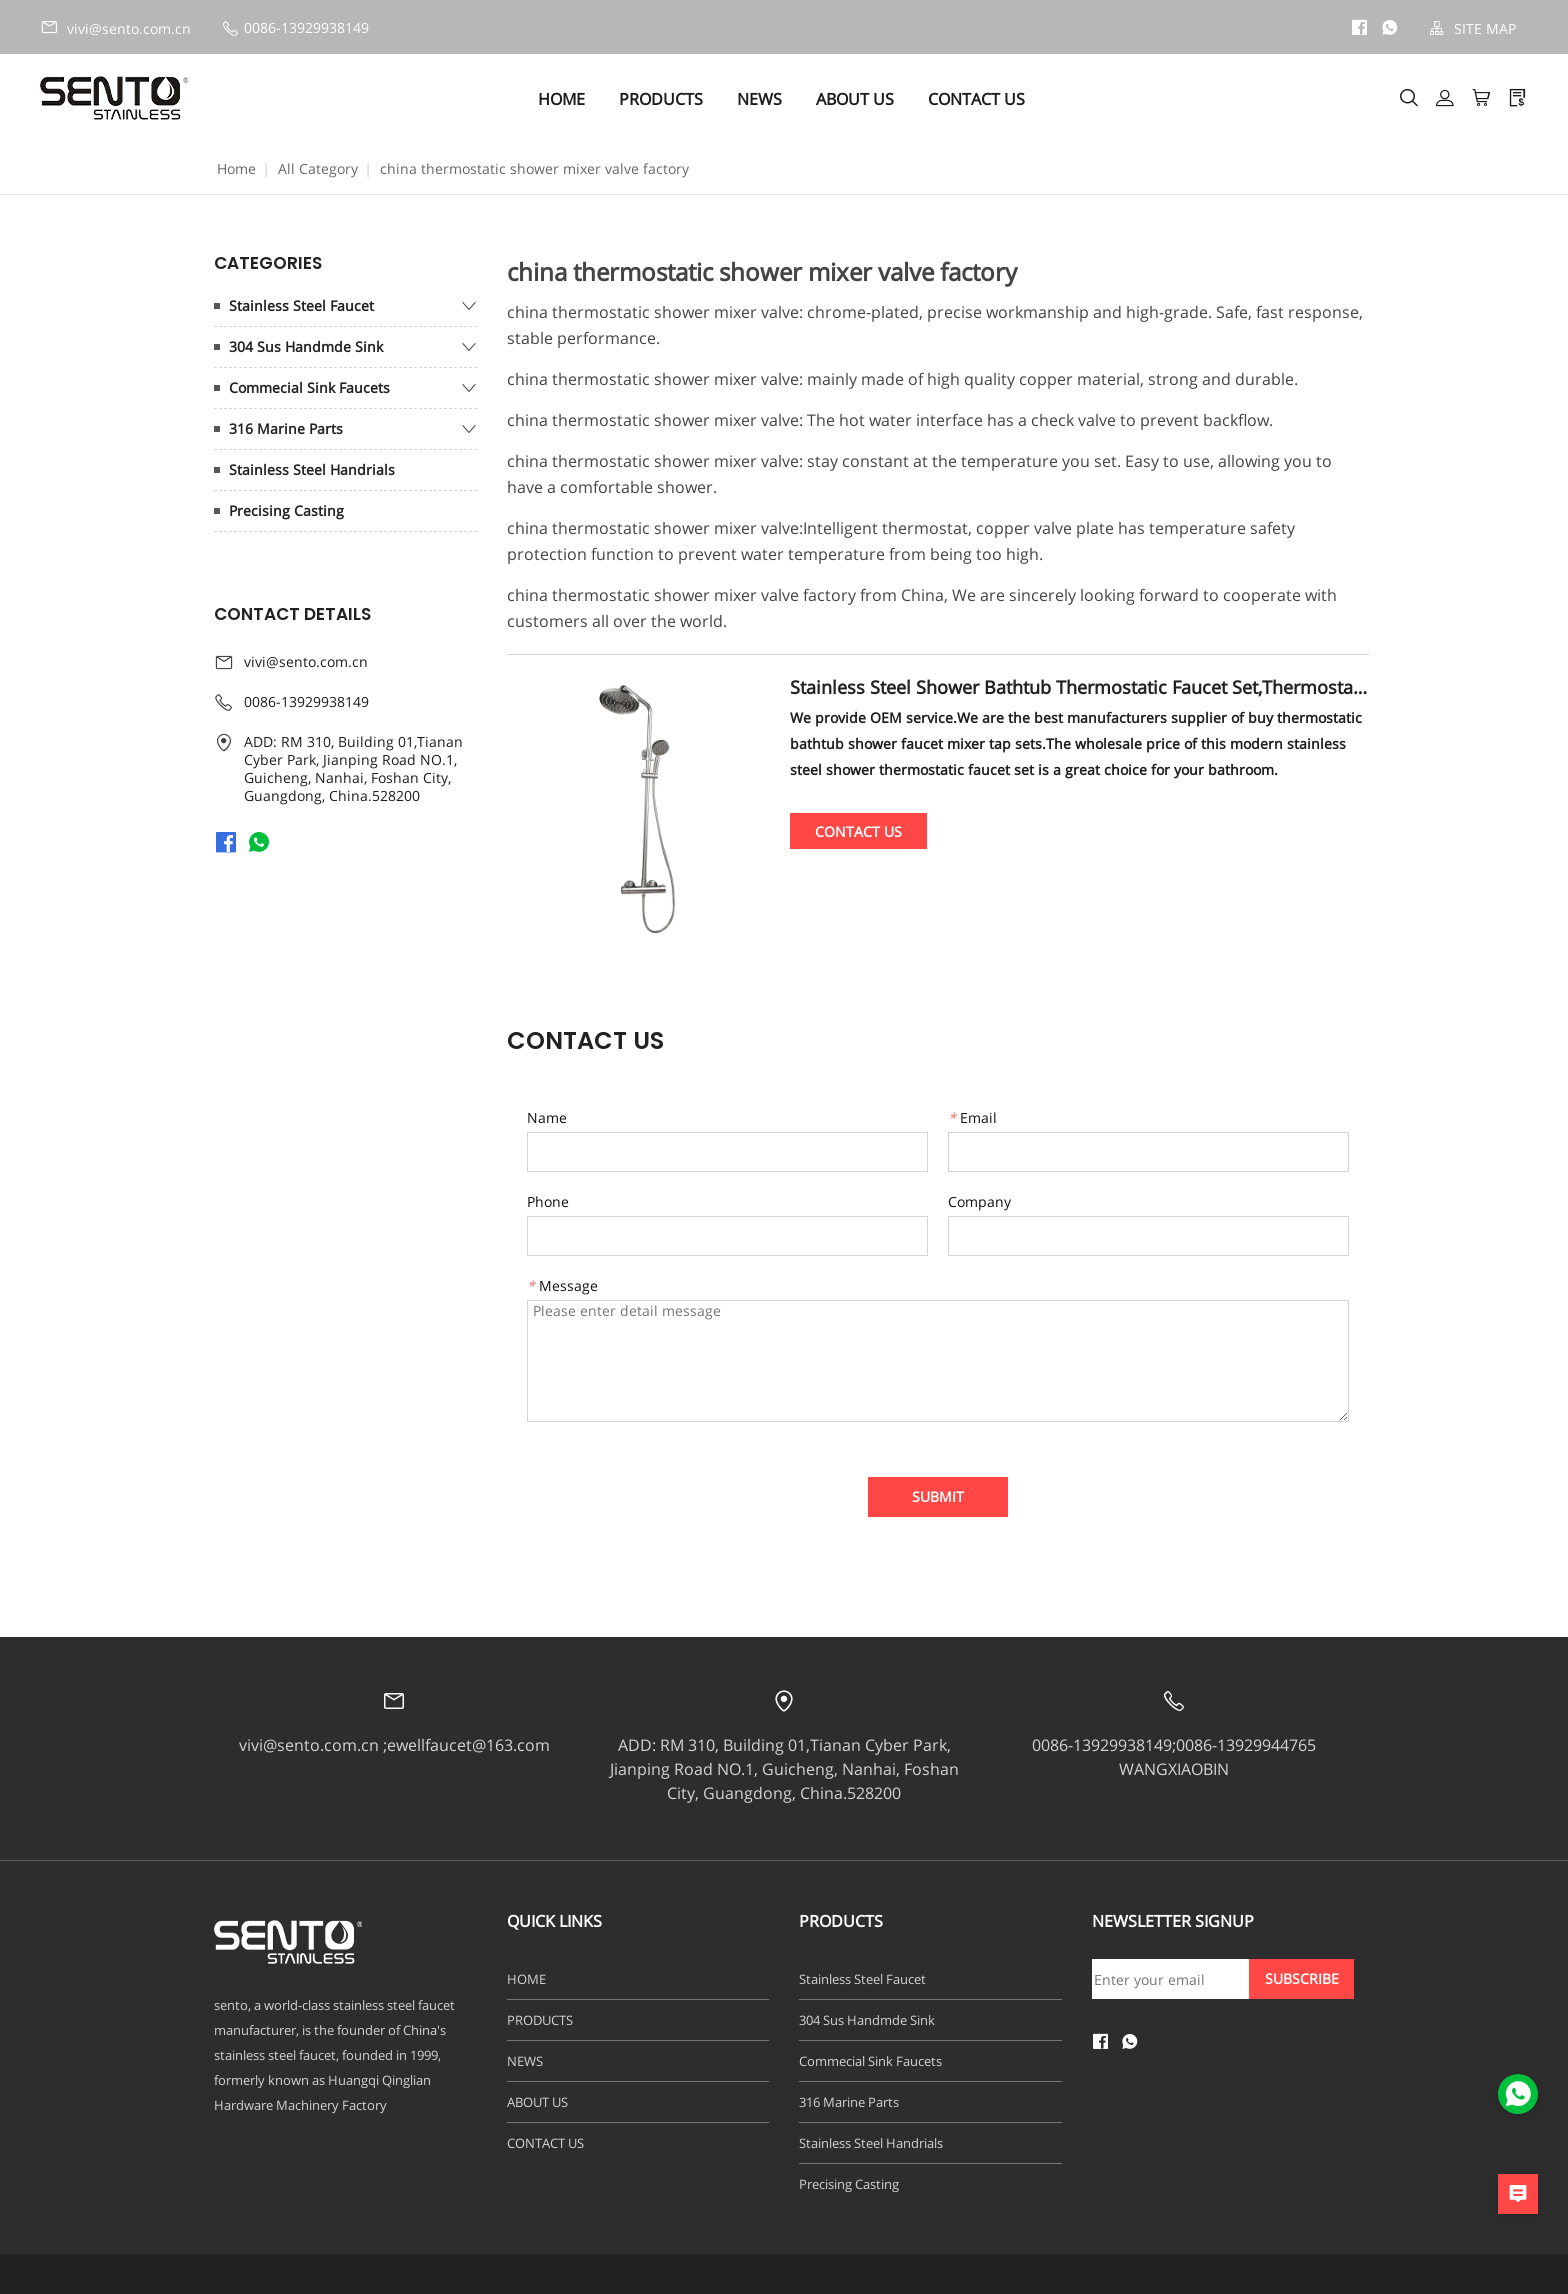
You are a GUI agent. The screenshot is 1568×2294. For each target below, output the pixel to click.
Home (236, 168)
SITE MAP (1472, 28)
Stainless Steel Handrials (312, 469)
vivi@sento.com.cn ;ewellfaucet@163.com (394, 1745)
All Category (318, 168)
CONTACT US (979, 99)
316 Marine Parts (286, 428)
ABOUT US (858, 99)
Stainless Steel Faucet (301, 305)
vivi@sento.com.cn (115, 28)
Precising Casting (286, 510)
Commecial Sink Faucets (309, 387)
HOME (564, 99)
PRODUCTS (664, 99)
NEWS (762, 99)
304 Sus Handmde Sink (306, 346)
